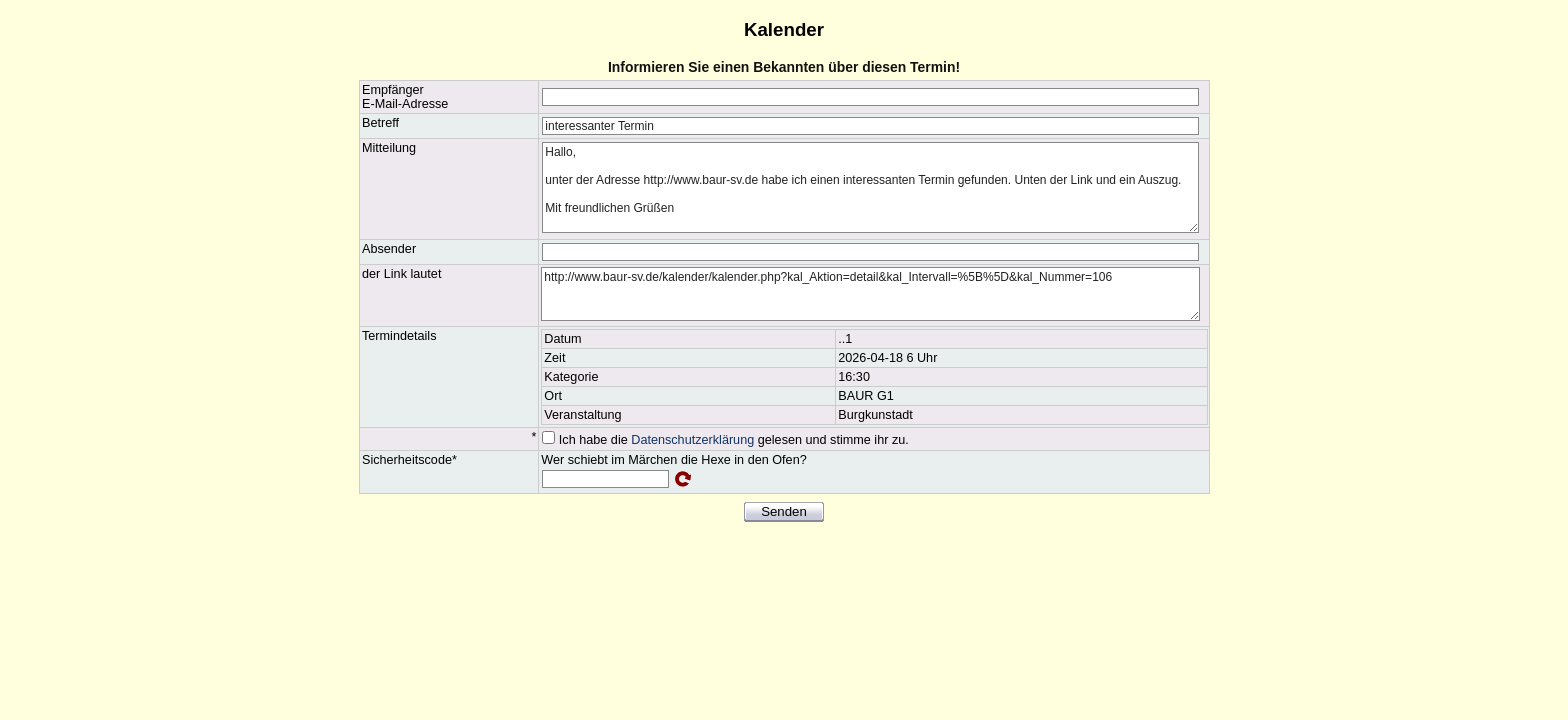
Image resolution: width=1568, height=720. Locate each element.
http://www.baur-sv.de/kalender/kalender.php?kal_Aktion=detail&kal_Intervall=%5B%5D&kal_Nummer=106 (870, 294)
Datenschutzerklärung (692, 440)
